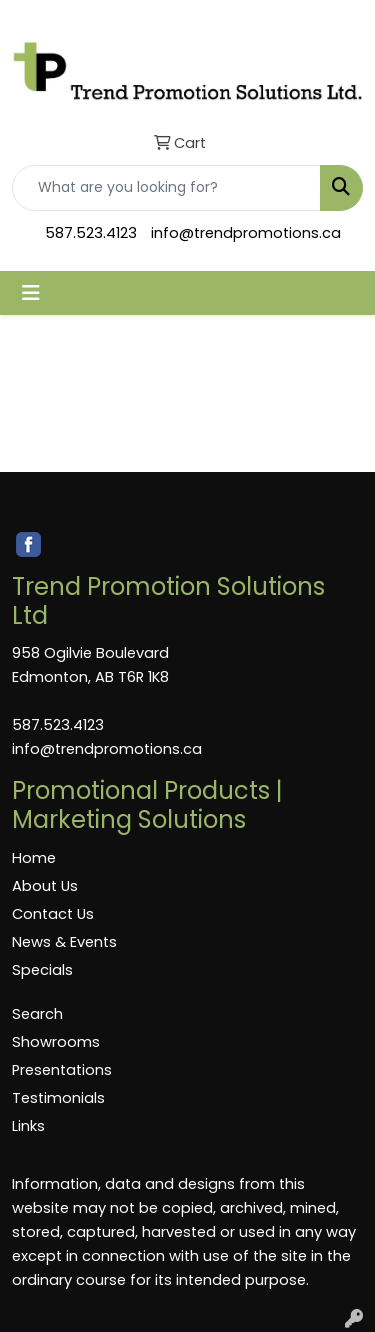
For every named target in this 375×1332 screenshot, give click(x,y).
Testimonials (58, 1098)
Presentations (62, 1070)
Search (37, 1014)
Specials (42, 970)
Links (28, 1126)
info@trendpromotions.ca (246, 233)
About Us (45, 886)
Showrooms (56, 1042)
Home (34, 858)
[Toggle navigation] (31, 293)
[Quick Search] (166, 188)
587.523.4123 (91, 233)
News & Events (64, 942)
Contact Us (53, 914)
